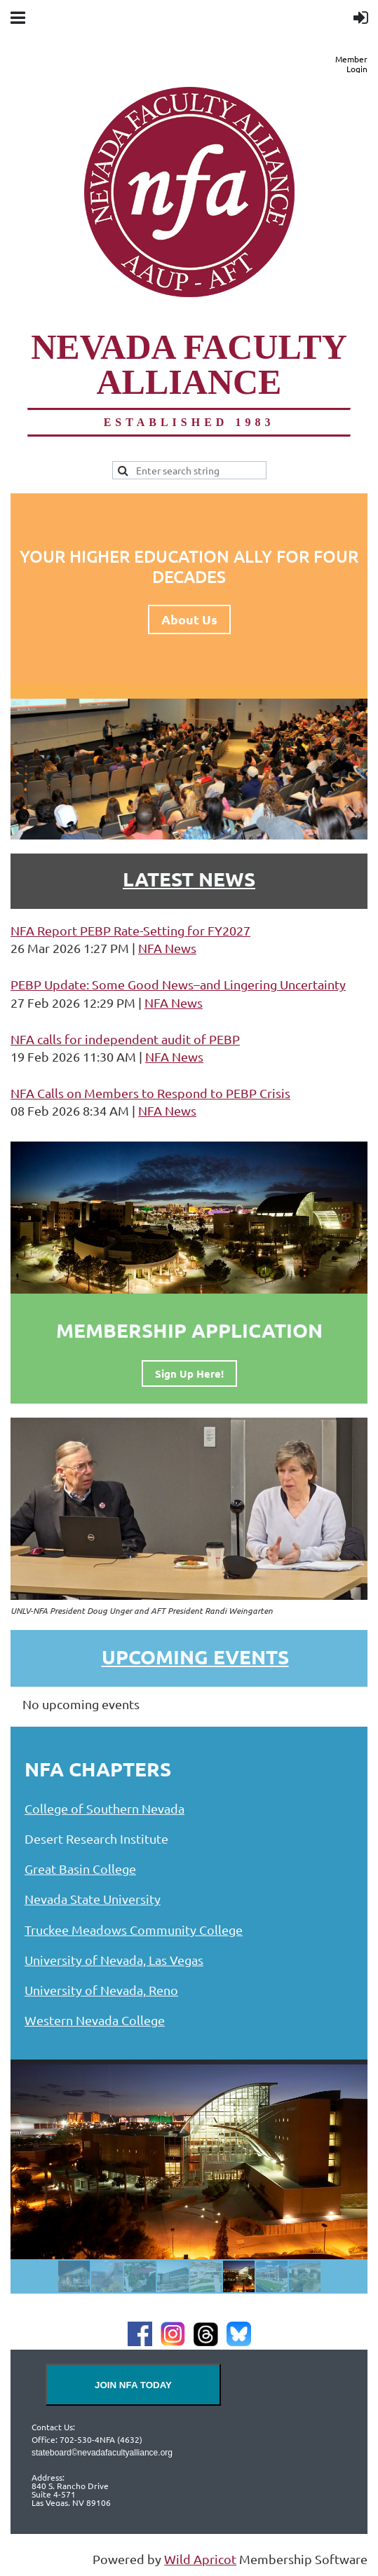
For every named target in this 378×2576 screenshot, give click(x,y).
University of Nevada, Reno (101, 1989)
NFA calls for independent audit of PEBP (125, 1039)
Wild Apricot (200, 2558)
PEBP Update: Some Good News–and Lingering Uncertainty (178, 984)
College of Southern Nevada (104, 1808)
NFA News (167, 947)
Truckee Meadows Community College (134, 1929)
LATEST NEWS (189, 878)
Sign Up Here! (189, 1373)
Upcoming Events (195, 1656)
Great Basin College (80, 1868)
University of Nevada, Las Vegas (114, 1959)
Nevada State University (93, 1898)
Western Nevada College (95, 2020)
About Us (189, 619)
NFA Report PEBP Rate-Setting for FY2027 (130, 930)
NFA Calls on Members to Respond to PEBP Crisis (150, 1092)
